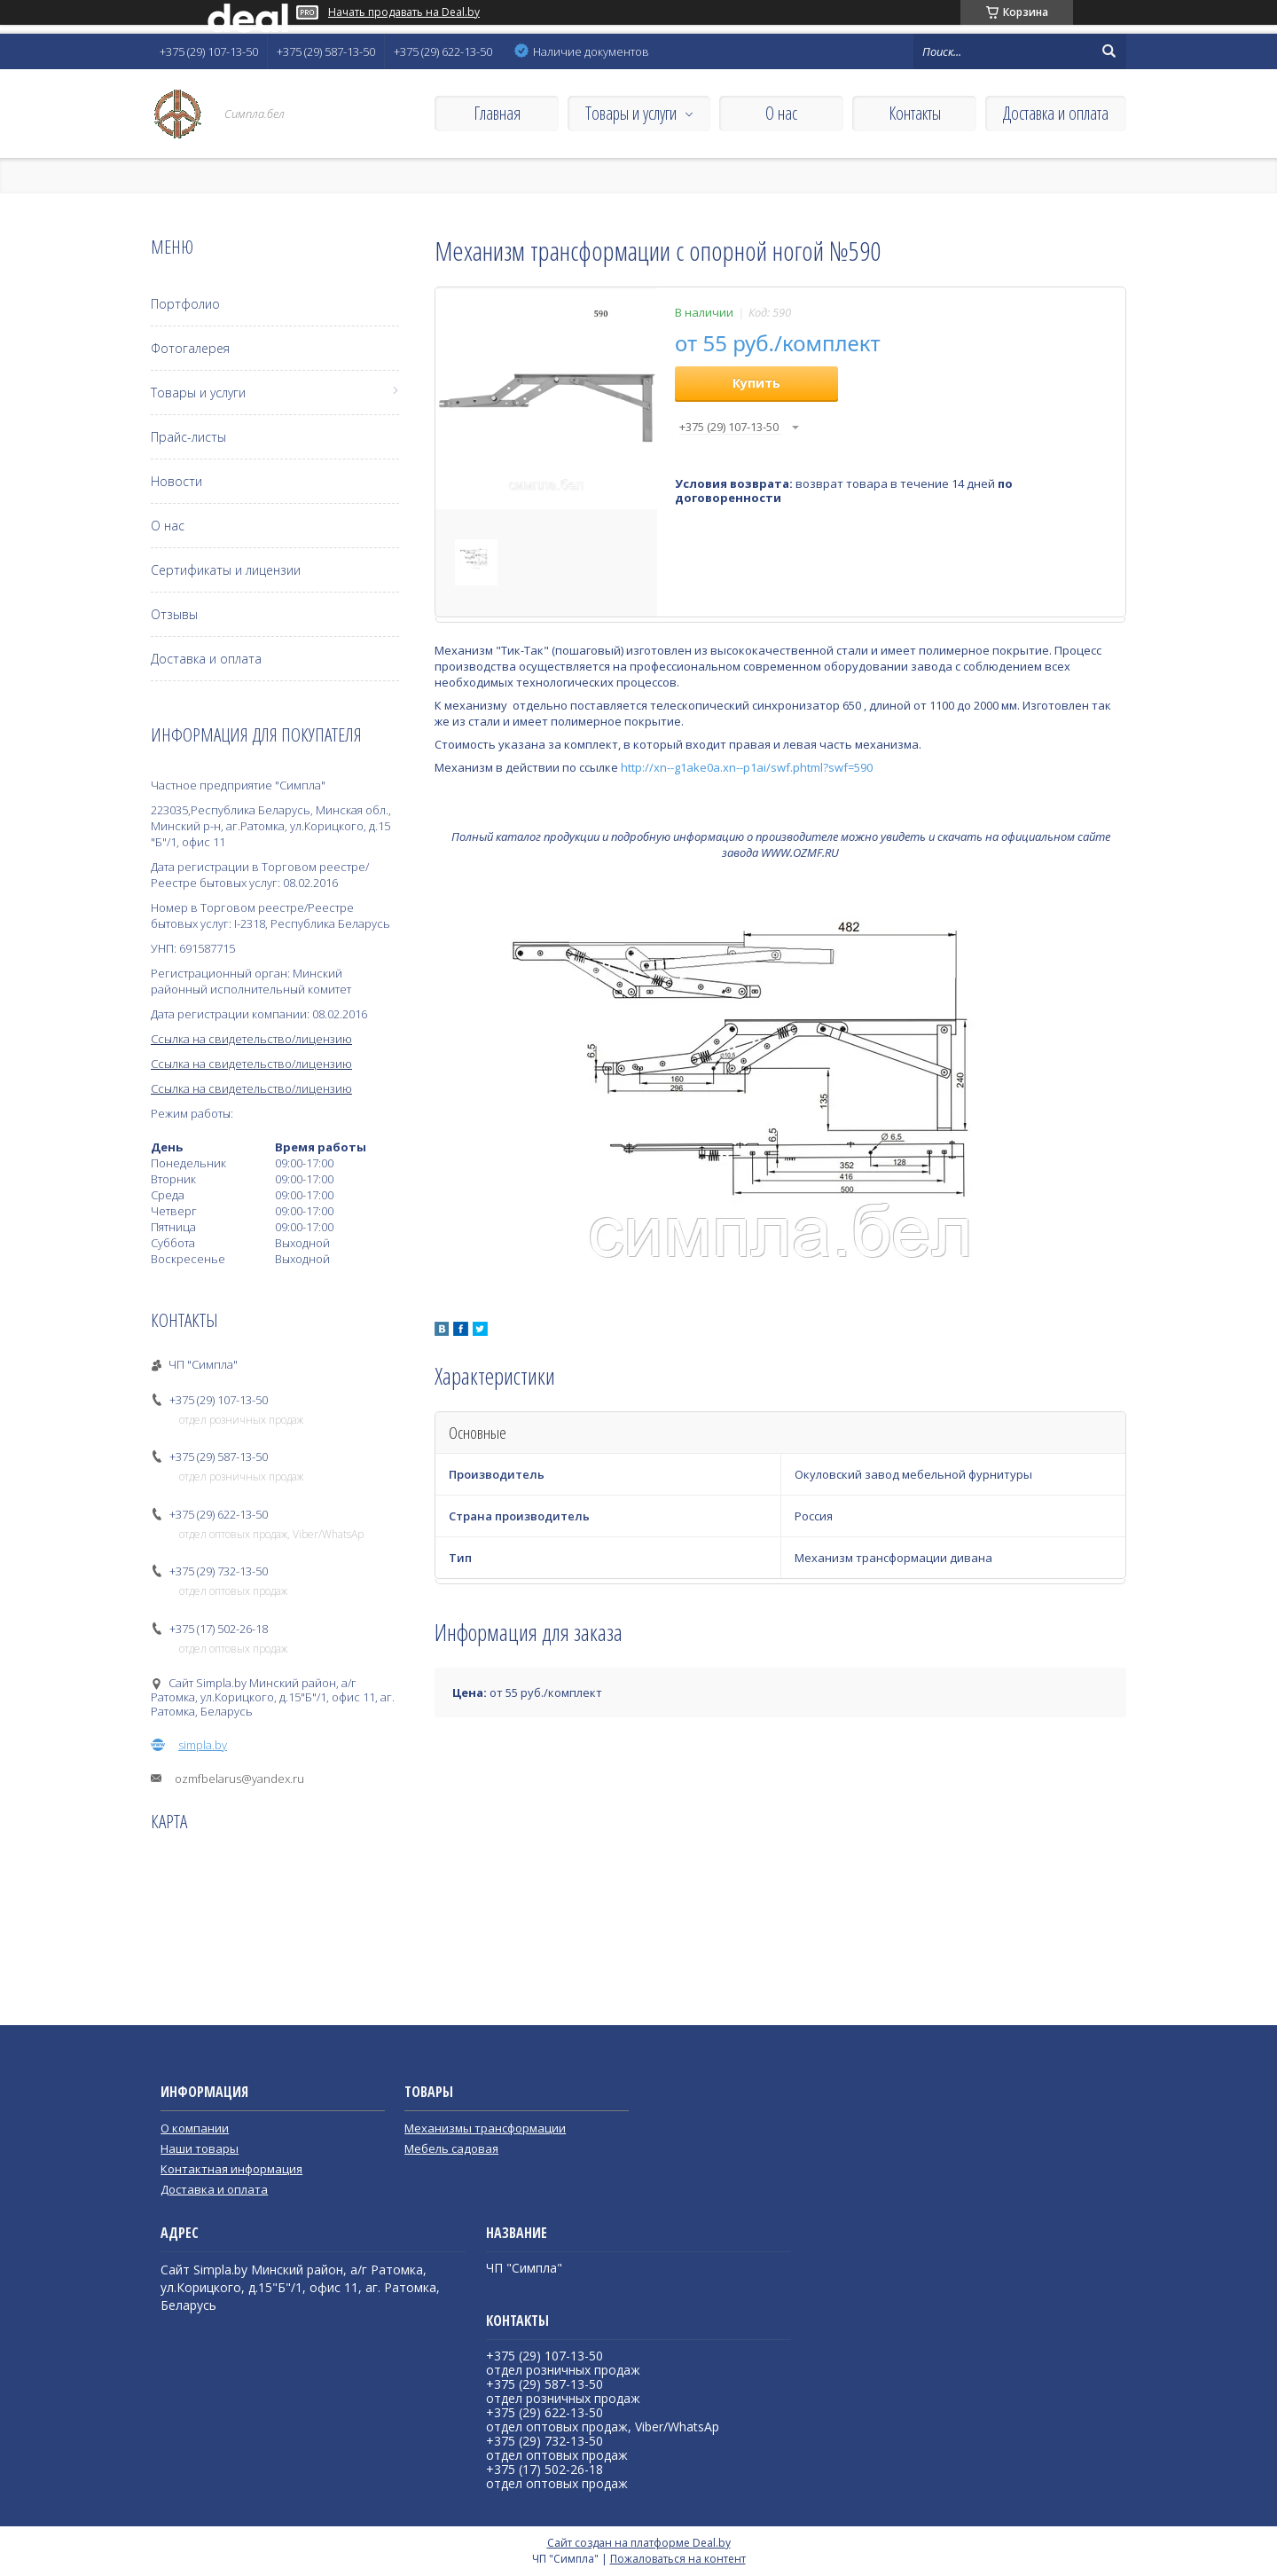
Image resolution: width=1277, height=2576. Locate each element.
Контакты (915, 113)
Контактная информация (231, 2169)
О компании (195, 2128)
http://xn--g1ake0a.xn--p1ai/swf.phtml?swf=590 (747, 767)
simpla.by (202, 1745)
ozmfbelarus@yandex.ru (239, 1778)
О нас (781, 113)
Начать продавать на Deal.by (404, 12)
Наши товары (200, 2148)
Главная (497, 113)
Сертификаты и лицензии (226, 570)
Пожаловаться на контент (678, 2558)
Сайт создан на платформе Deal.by (639, 2542)
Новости (176, 481)
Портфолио (185, 303)
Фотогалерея (190, 348)
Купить (756, 382)
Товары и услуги (631, 113)
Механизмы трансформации (485, 2128)
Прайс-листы (188, 436)
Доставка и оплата (1056, 113)
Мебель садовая (451, 2148)
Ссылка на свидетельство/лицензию (251, 1039)
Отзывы (174, 614)
